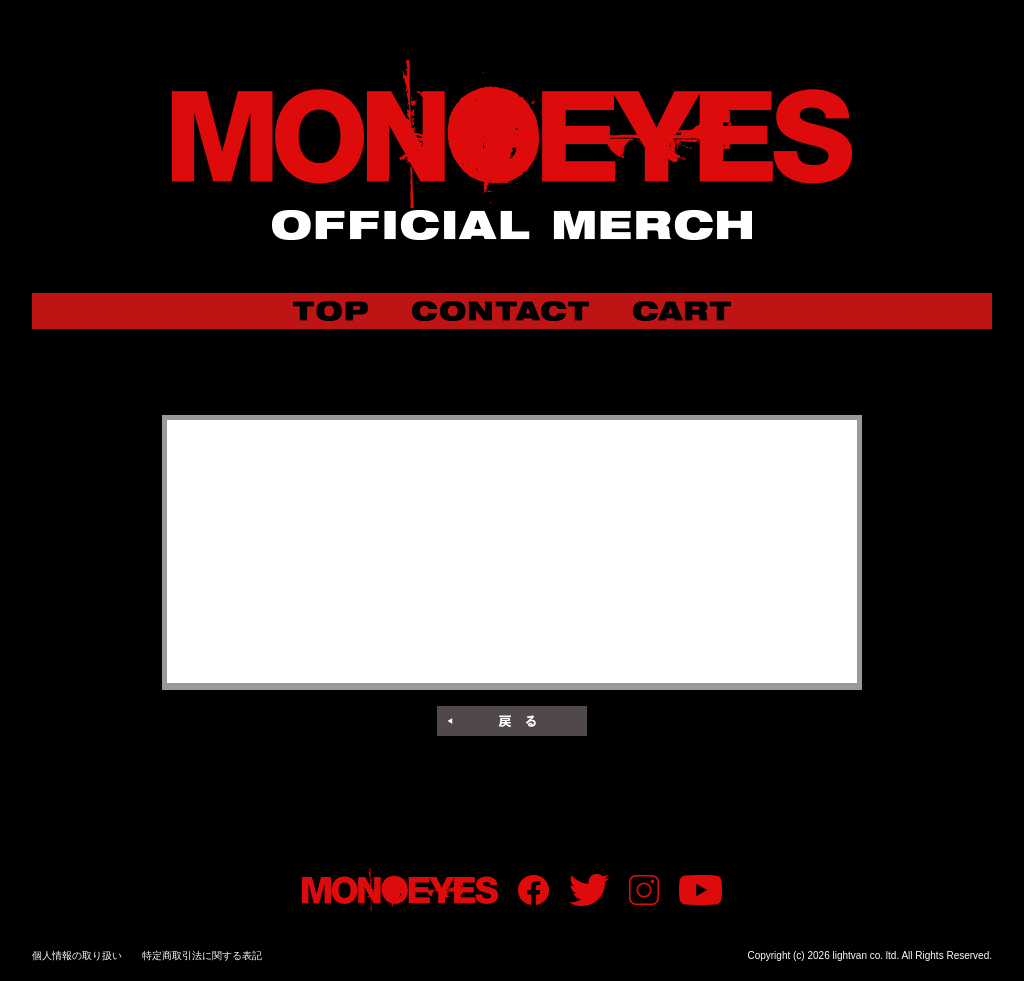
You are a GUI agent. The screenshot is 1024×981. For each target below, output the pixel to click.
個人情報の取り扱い (77, 955)
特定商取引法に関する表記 (202, 955)
